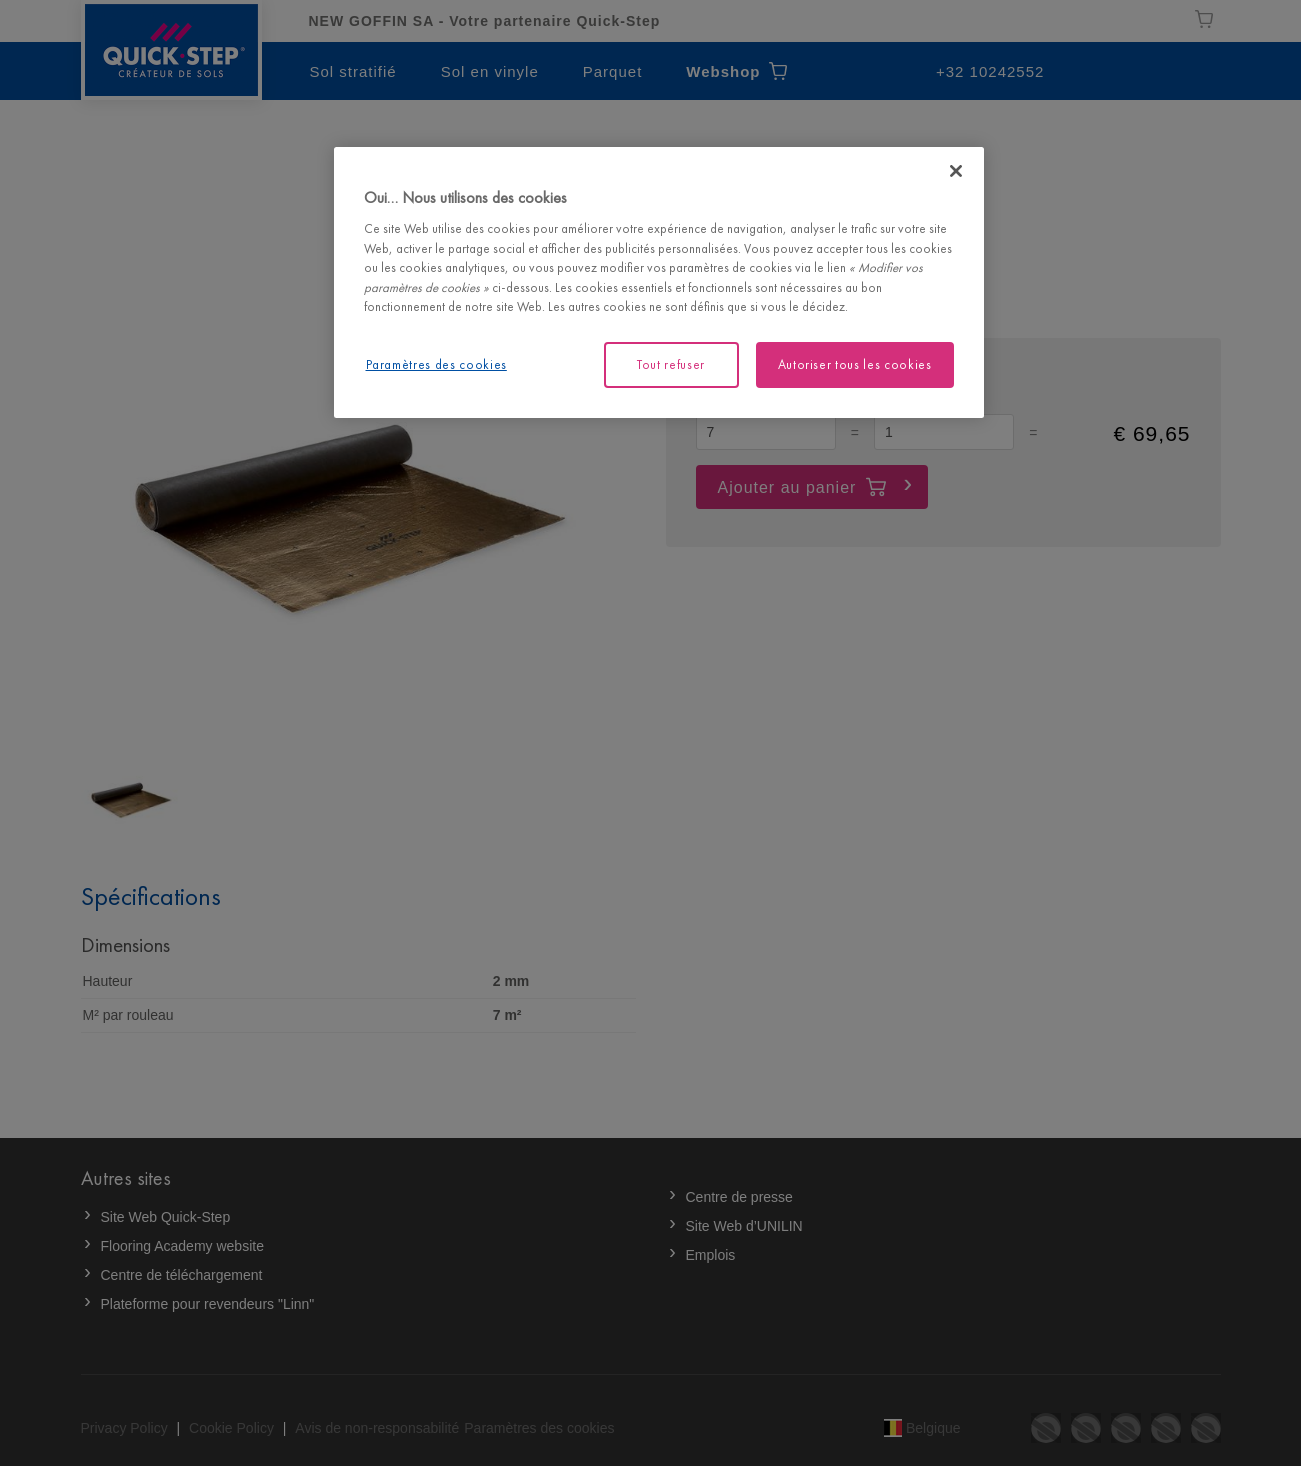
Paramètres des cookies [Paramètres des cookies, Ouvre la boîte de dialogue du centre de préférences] (436, 364)
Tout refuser (671, 364)
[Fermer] (956, 171)
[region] (659, 282)
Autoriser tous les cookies (855, 364)
